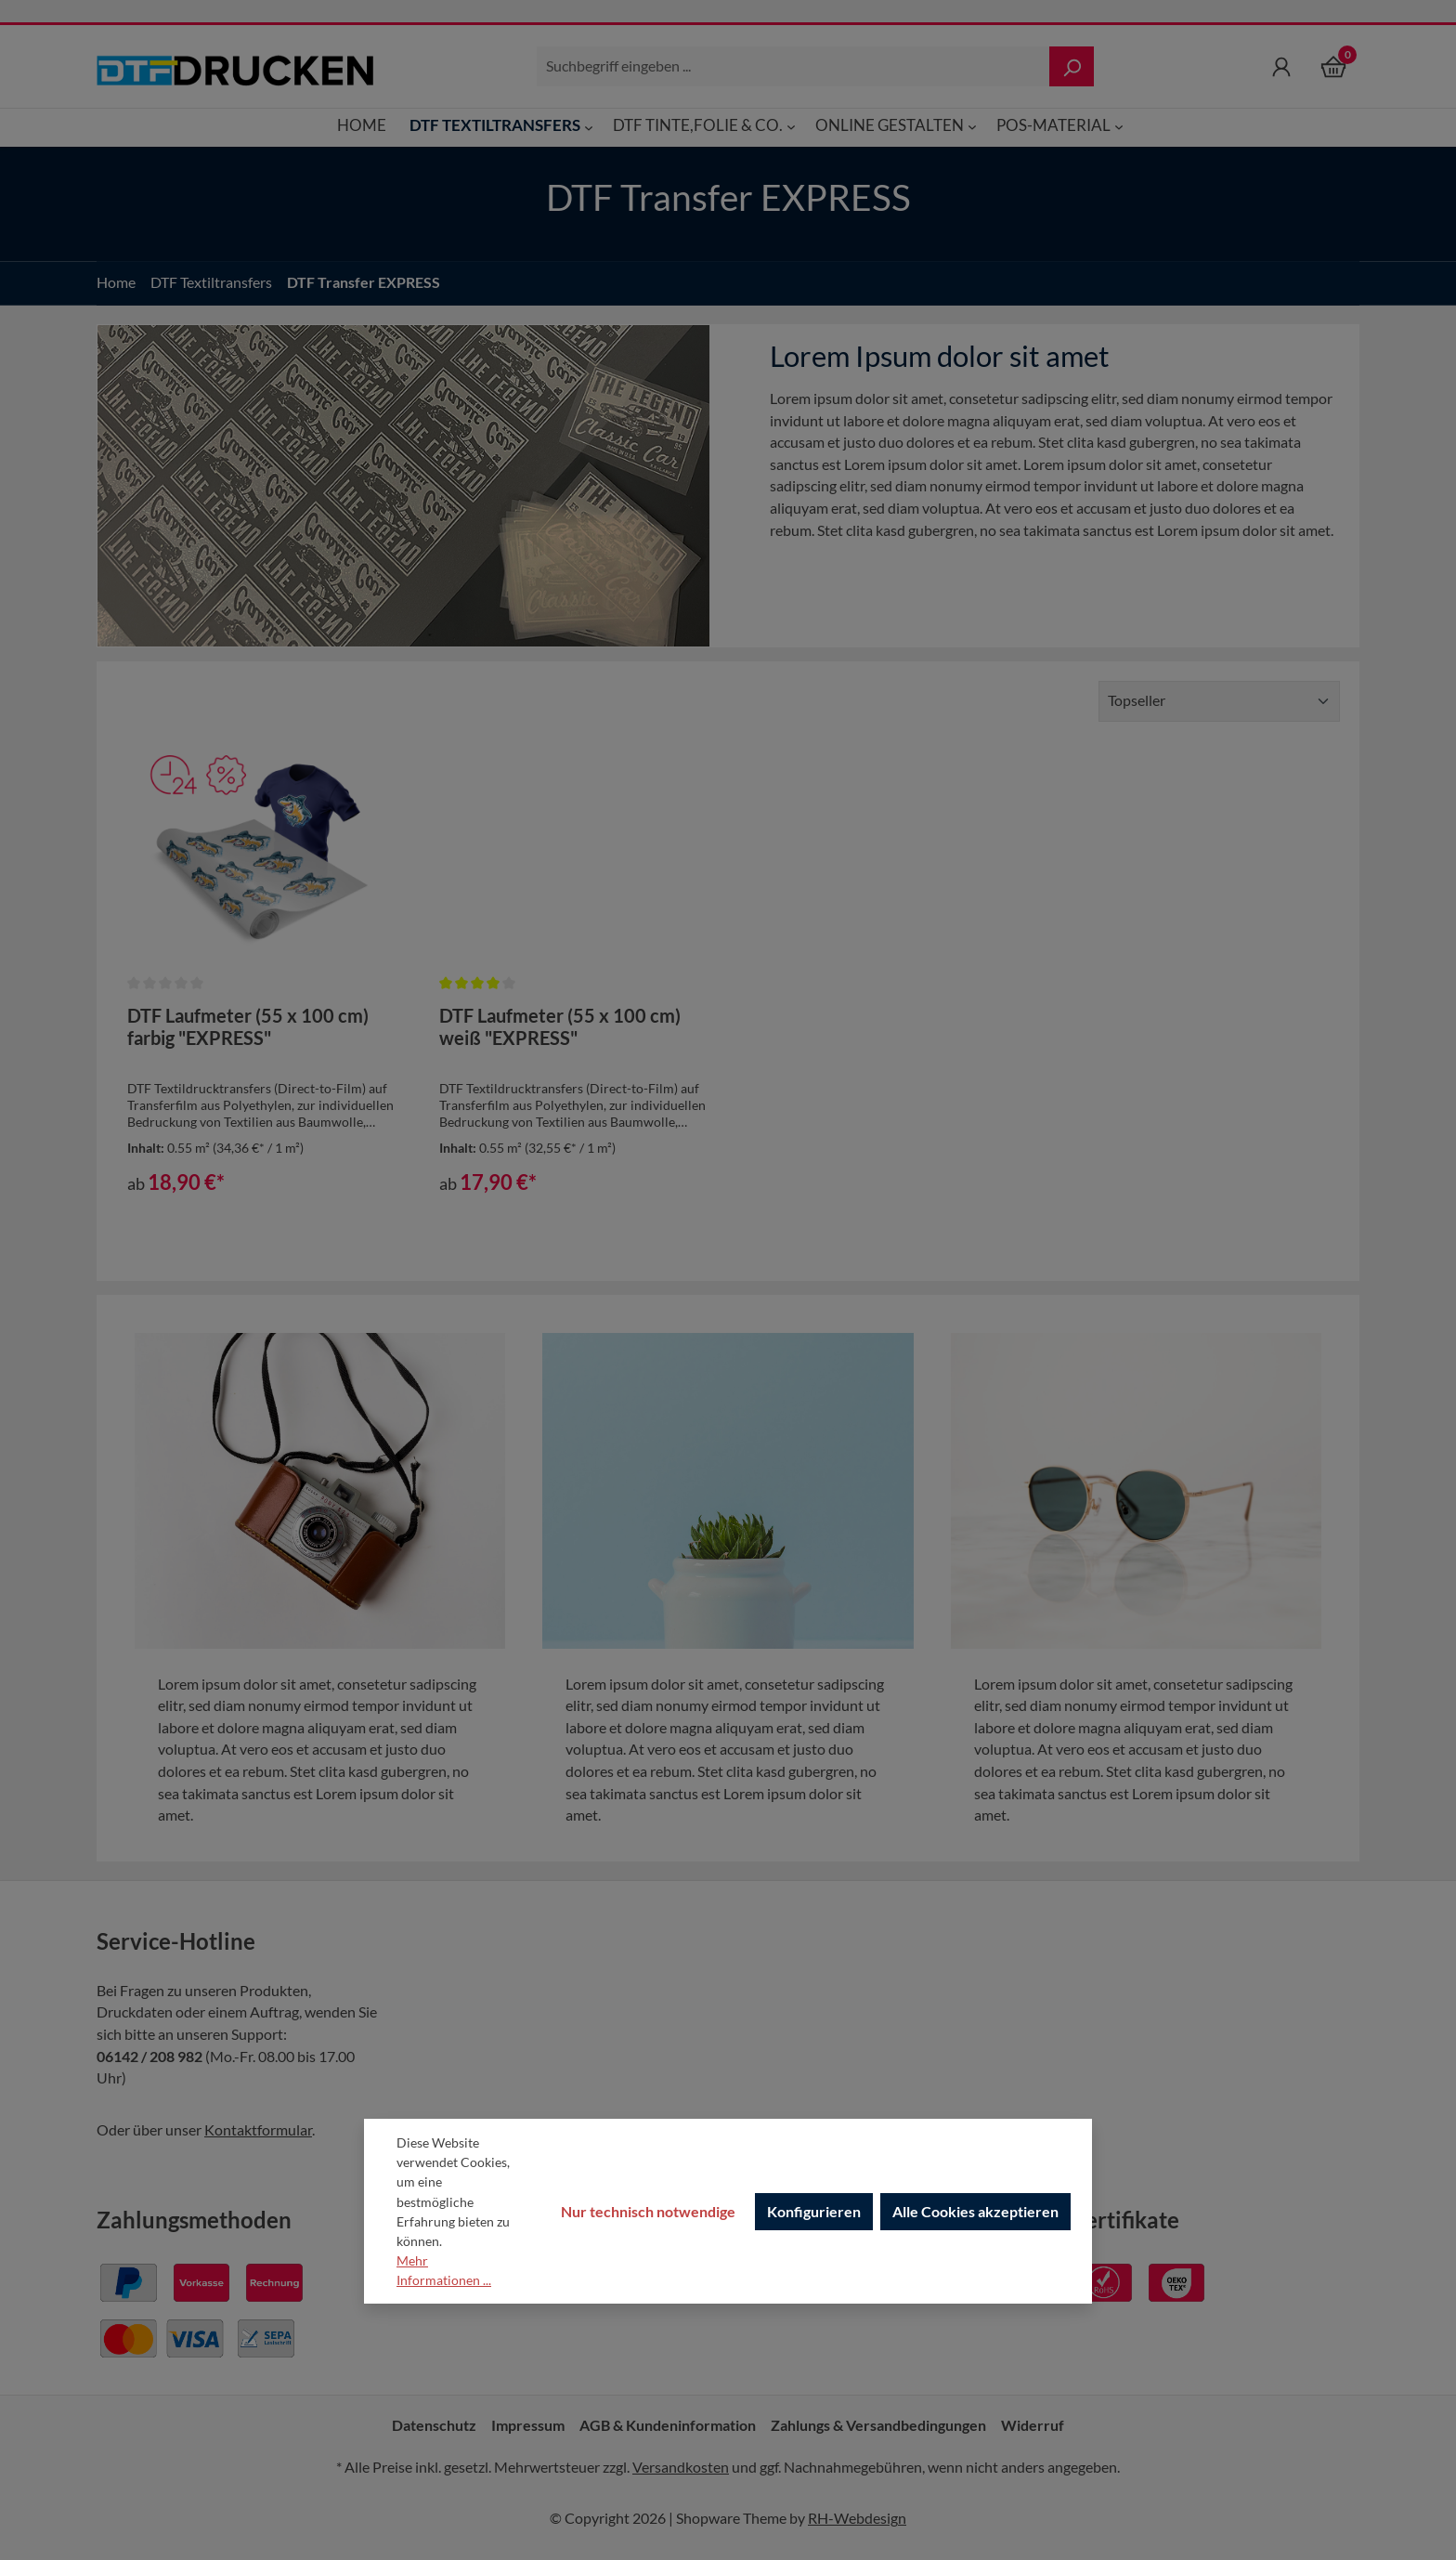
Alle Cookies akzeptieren (975, 2211)
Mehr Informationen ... (443, 2270)
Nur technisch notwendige (648, 2211)
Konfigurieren (814, 2211)
